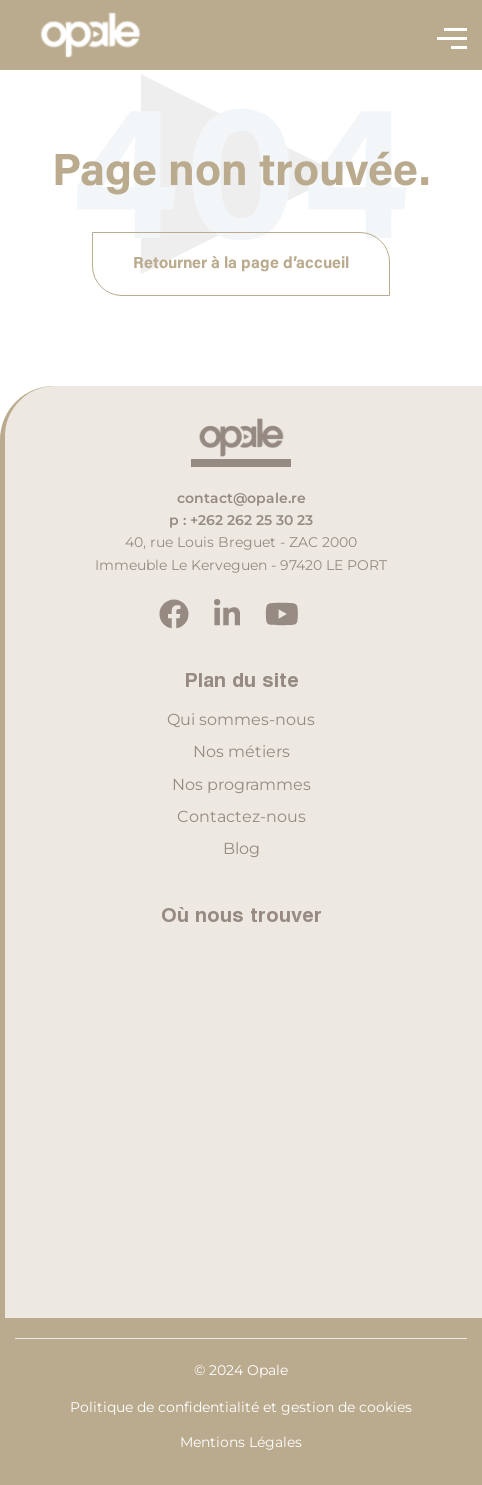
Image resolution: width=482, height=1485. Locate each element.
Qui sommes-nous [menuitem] (241, 719)
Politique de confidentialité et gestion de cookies (241, 1407)
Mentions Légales (241, 1442)
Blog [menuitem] (241, 848)
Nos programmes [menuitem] (241, 784)
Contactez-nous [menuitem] (241, 816)
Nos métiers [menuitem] (241, 751)
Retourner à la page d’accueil (241, 264)
